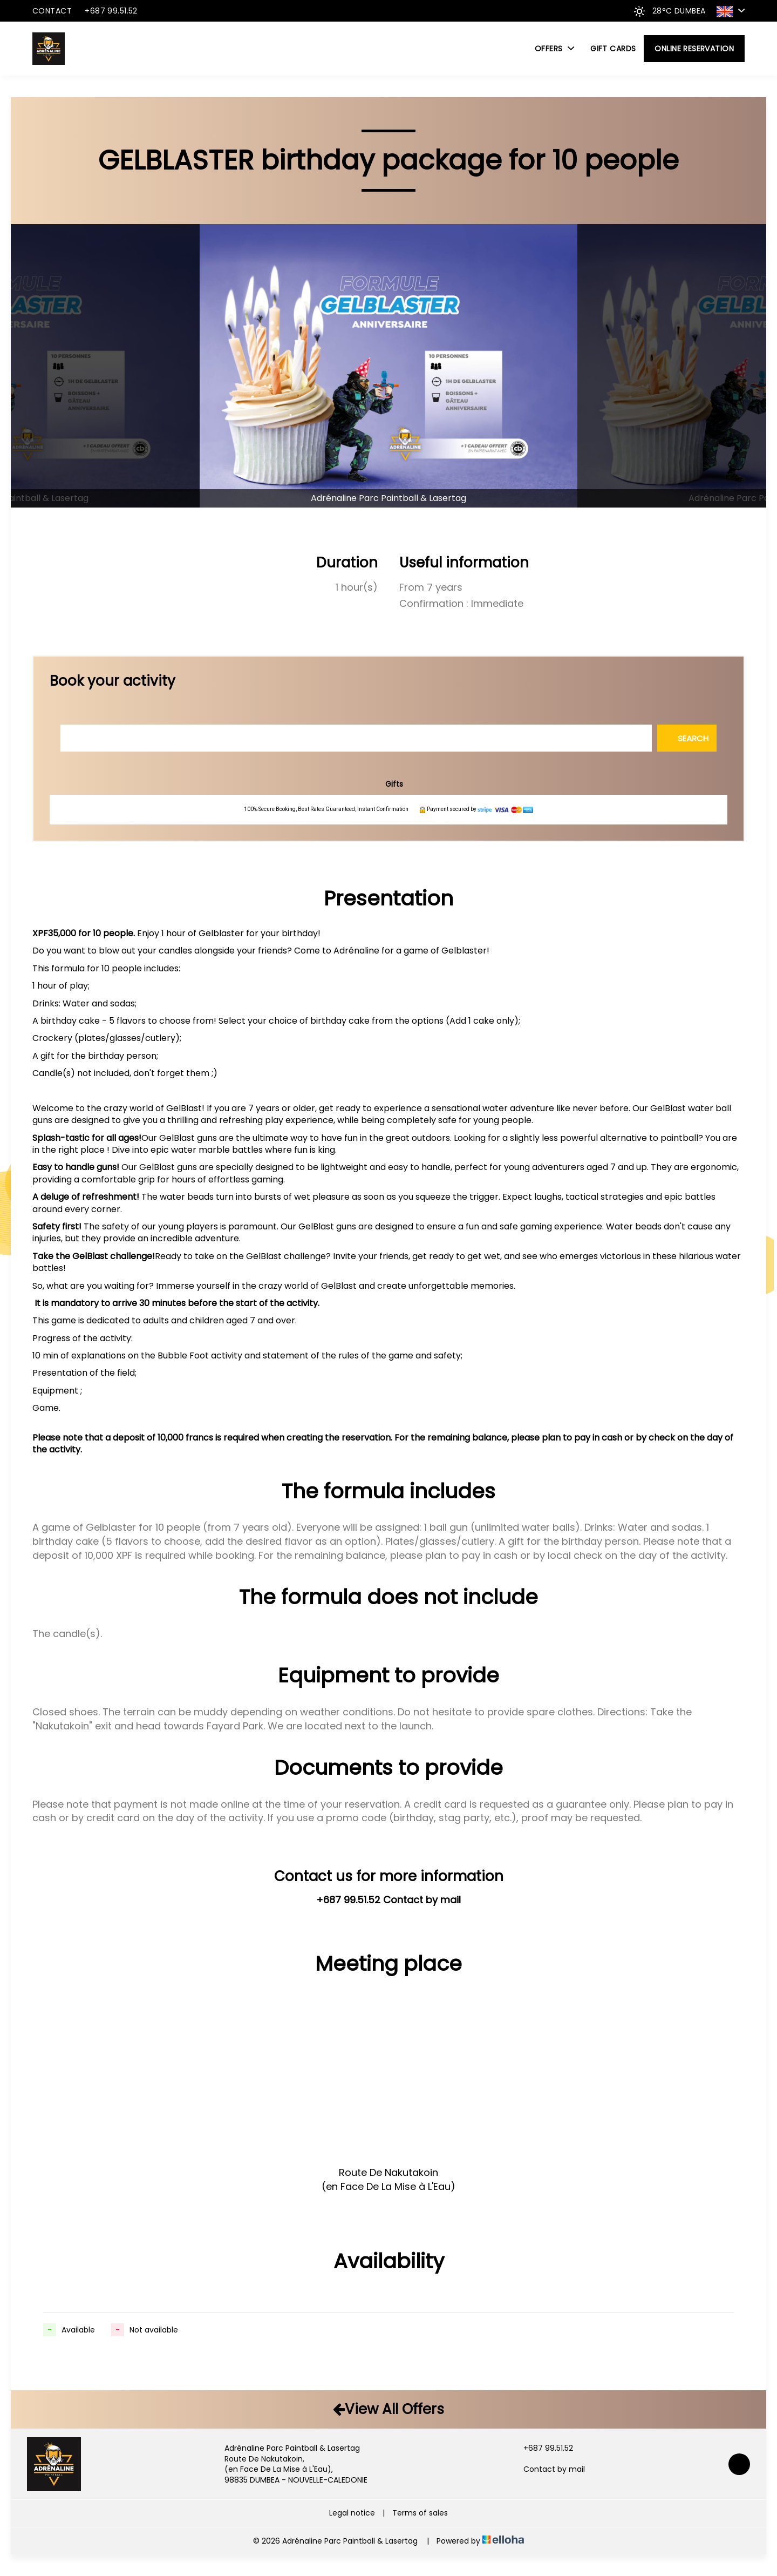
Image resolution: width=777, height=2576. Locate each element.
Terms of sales (420, 2512)
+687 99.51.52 (542, 2448)
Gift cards (613, 48)
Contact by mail (548, 2469)
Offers (554, 48)
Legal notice (352, 2512)
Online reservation (694, 48)
